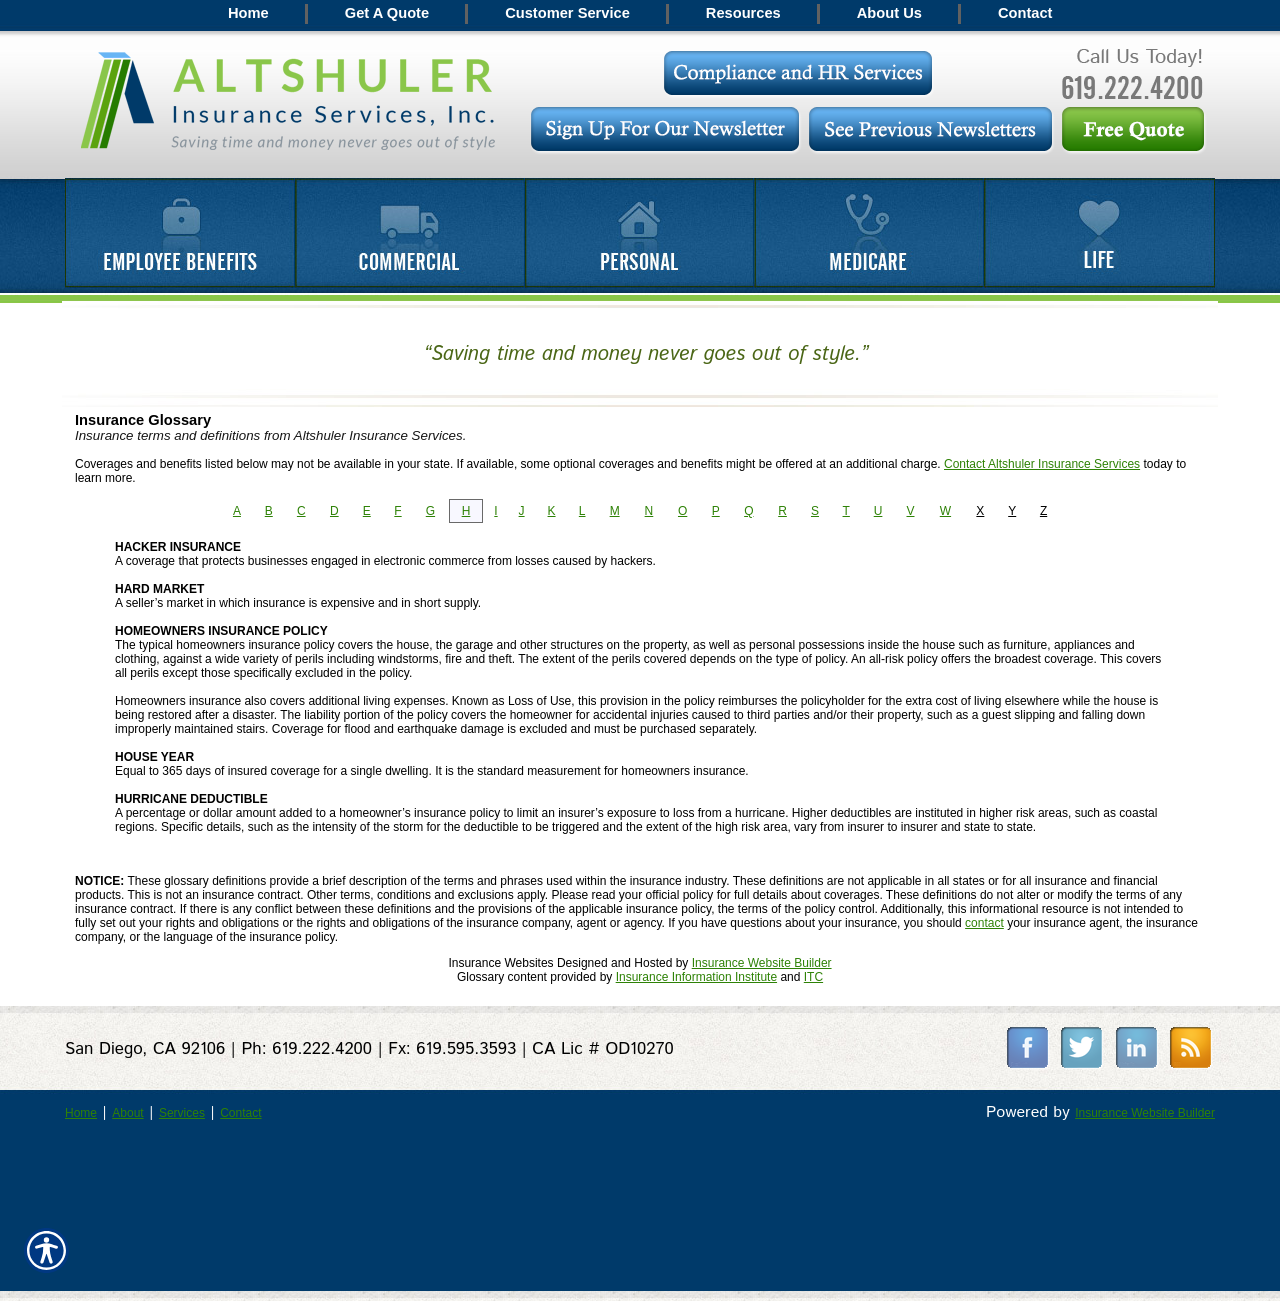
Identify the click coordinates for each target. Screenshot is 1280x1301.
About (127, 1113)
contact (984, 923)
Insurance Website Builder (762, 963)
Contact (240, 1113)
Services (182, 1113)
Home (81, 1113)
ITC (813, 977)
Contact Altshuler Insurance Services (1042, 464)
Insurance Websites (500, 963)
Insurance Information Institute (696, 977)
